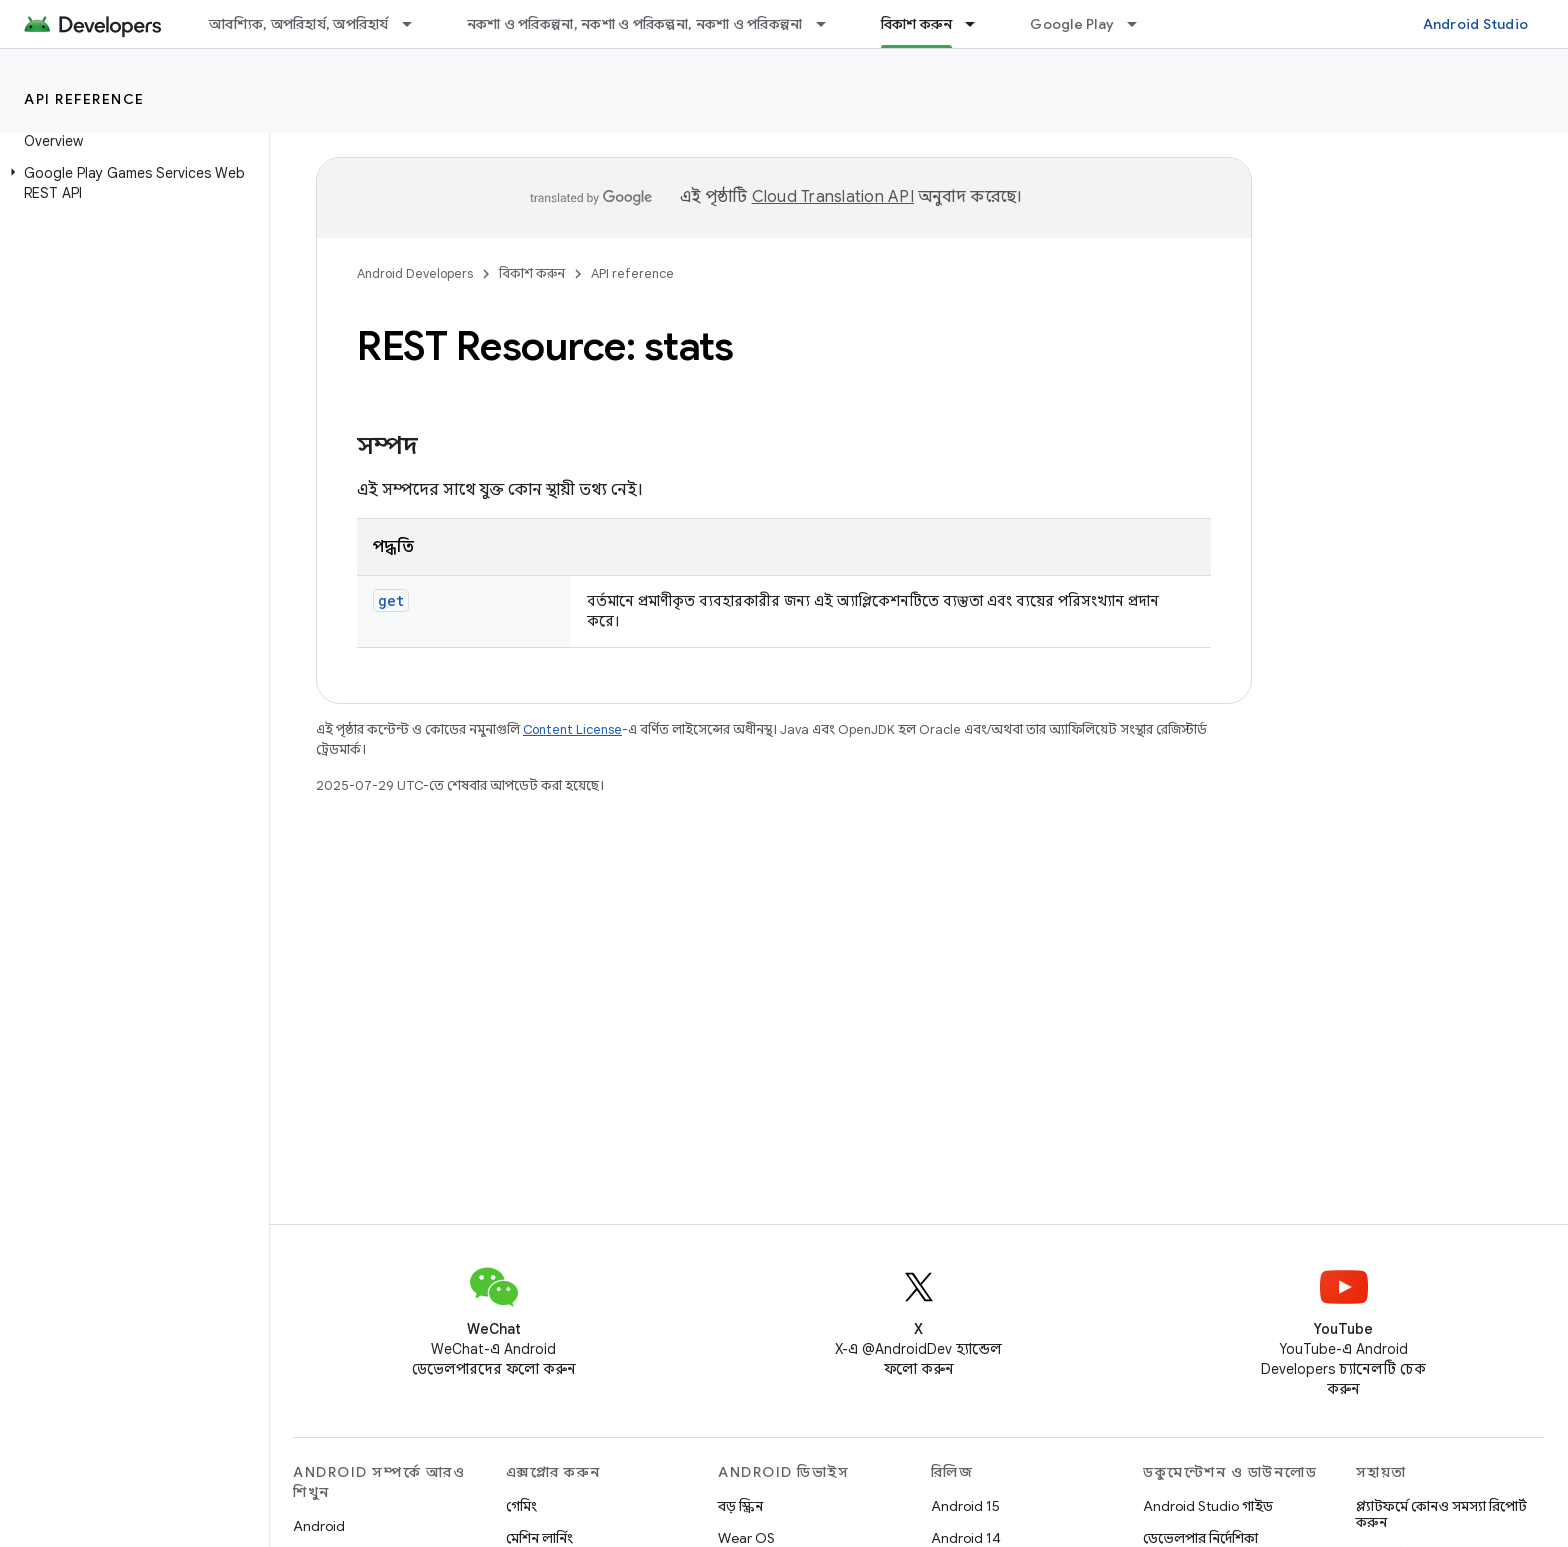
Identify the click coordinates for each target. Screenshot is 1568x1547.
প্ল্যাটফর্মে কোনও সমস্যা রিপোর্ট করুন (1441, 1514)
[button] (130, 183)
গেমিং (521, 1506)
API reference (84, 99)
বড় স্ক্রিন (740, 1506)
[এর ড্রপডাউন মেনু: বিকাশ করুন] (979, 24)
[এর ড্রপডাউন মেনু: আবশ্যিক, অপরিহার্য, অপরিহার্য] (416, 24)
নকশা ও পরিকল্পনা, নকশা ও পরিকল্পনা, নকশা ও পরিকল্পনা (635, 24)
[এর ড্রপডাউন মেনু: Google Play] (1141, 24)
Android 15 (965, 1506)
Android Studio (1476, 24)
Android (319, 1526)
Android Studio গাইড (1208, 1506)
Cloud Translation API (833, 197)
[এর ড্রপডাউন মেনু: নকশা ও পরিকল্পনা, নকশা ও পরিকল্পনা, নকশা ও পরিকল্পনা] (830, 24)
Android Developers (415, 273)
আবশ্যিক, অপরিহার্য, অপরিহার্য (299, 24)
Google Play (1072, 24)
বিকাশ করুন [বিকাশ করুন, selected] (917, 24)
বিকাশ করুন (532, 273)
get (391, 600)
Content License (572, 729)
